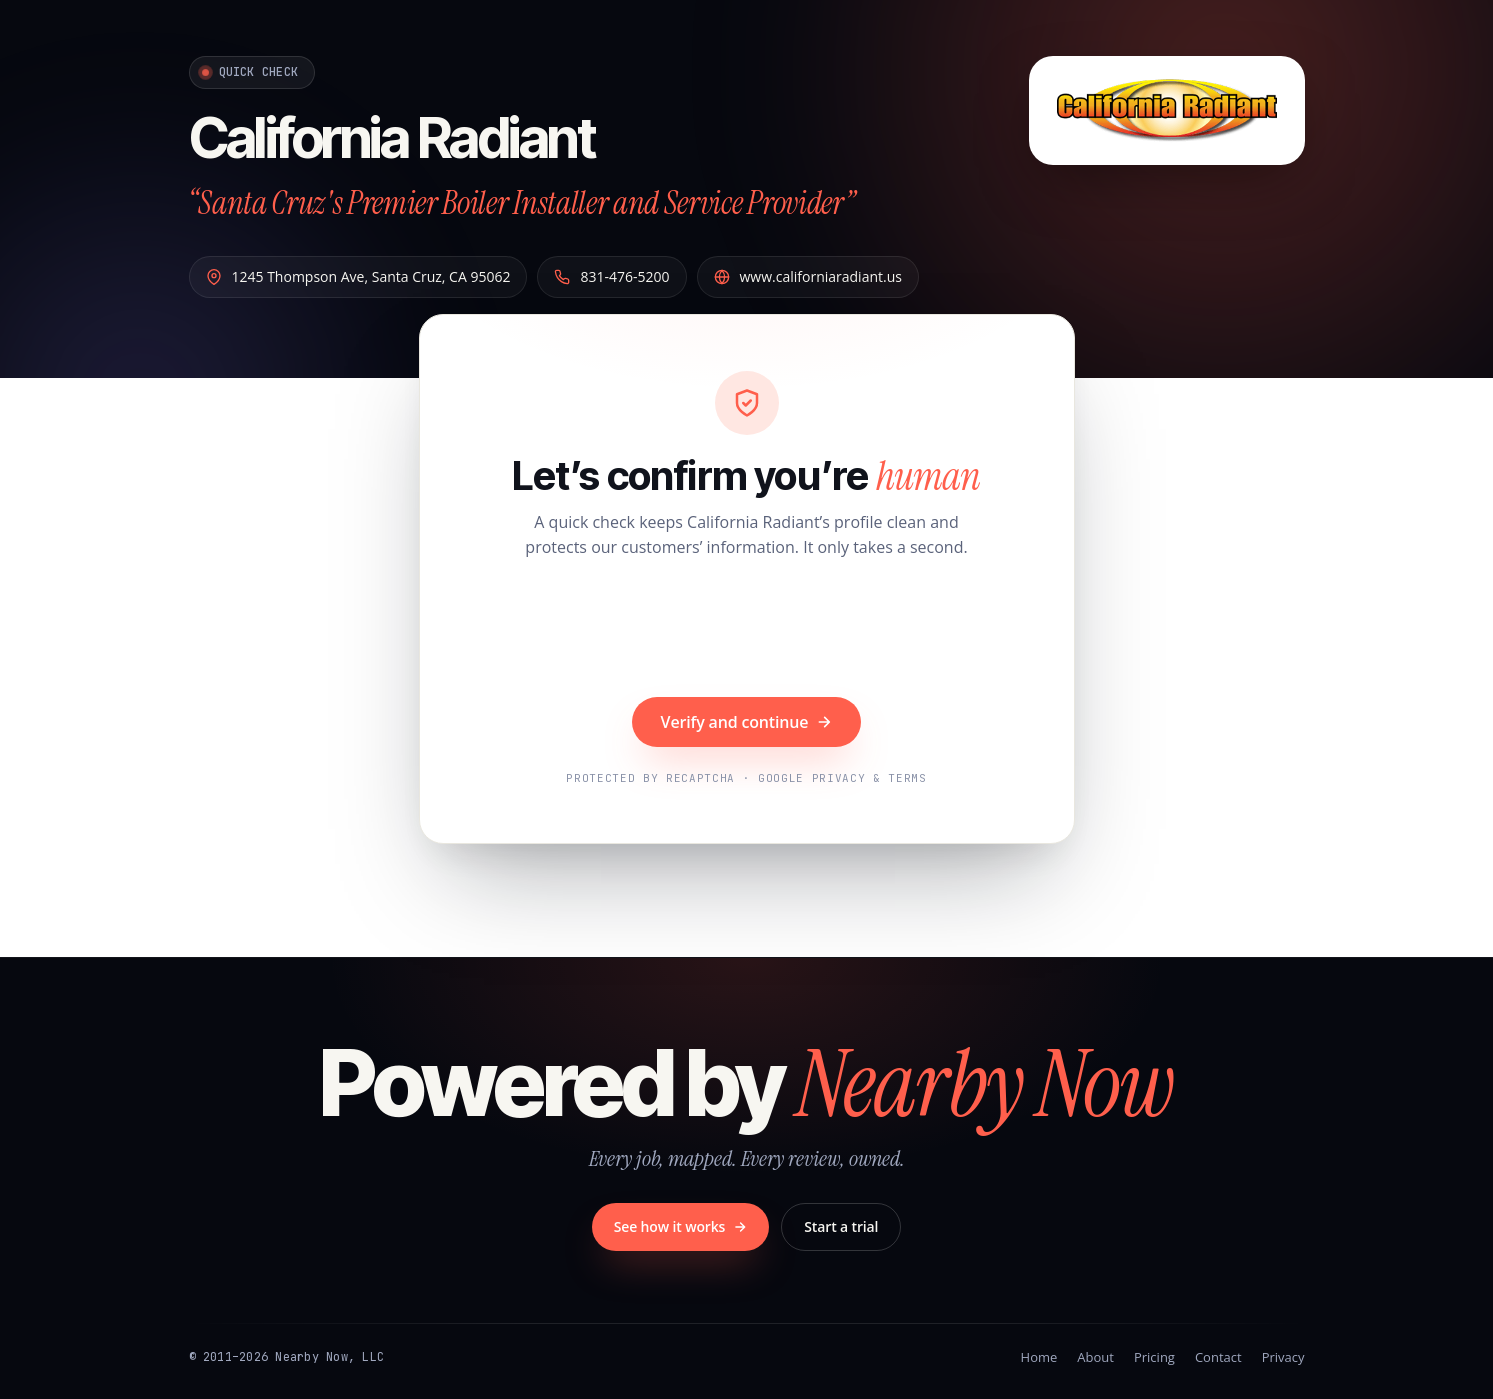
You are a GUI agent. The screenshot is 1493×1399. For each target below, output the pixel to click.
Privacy (1283, 1357)
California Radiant (392, 138)
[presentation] (747, 630)
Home (1039, 1357)
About (1095, 1357)
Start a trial (841, 1226)
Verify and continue (747, 722)
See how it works (681, 1226)
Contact (1218, 1357)
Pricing (1154, 1357)
